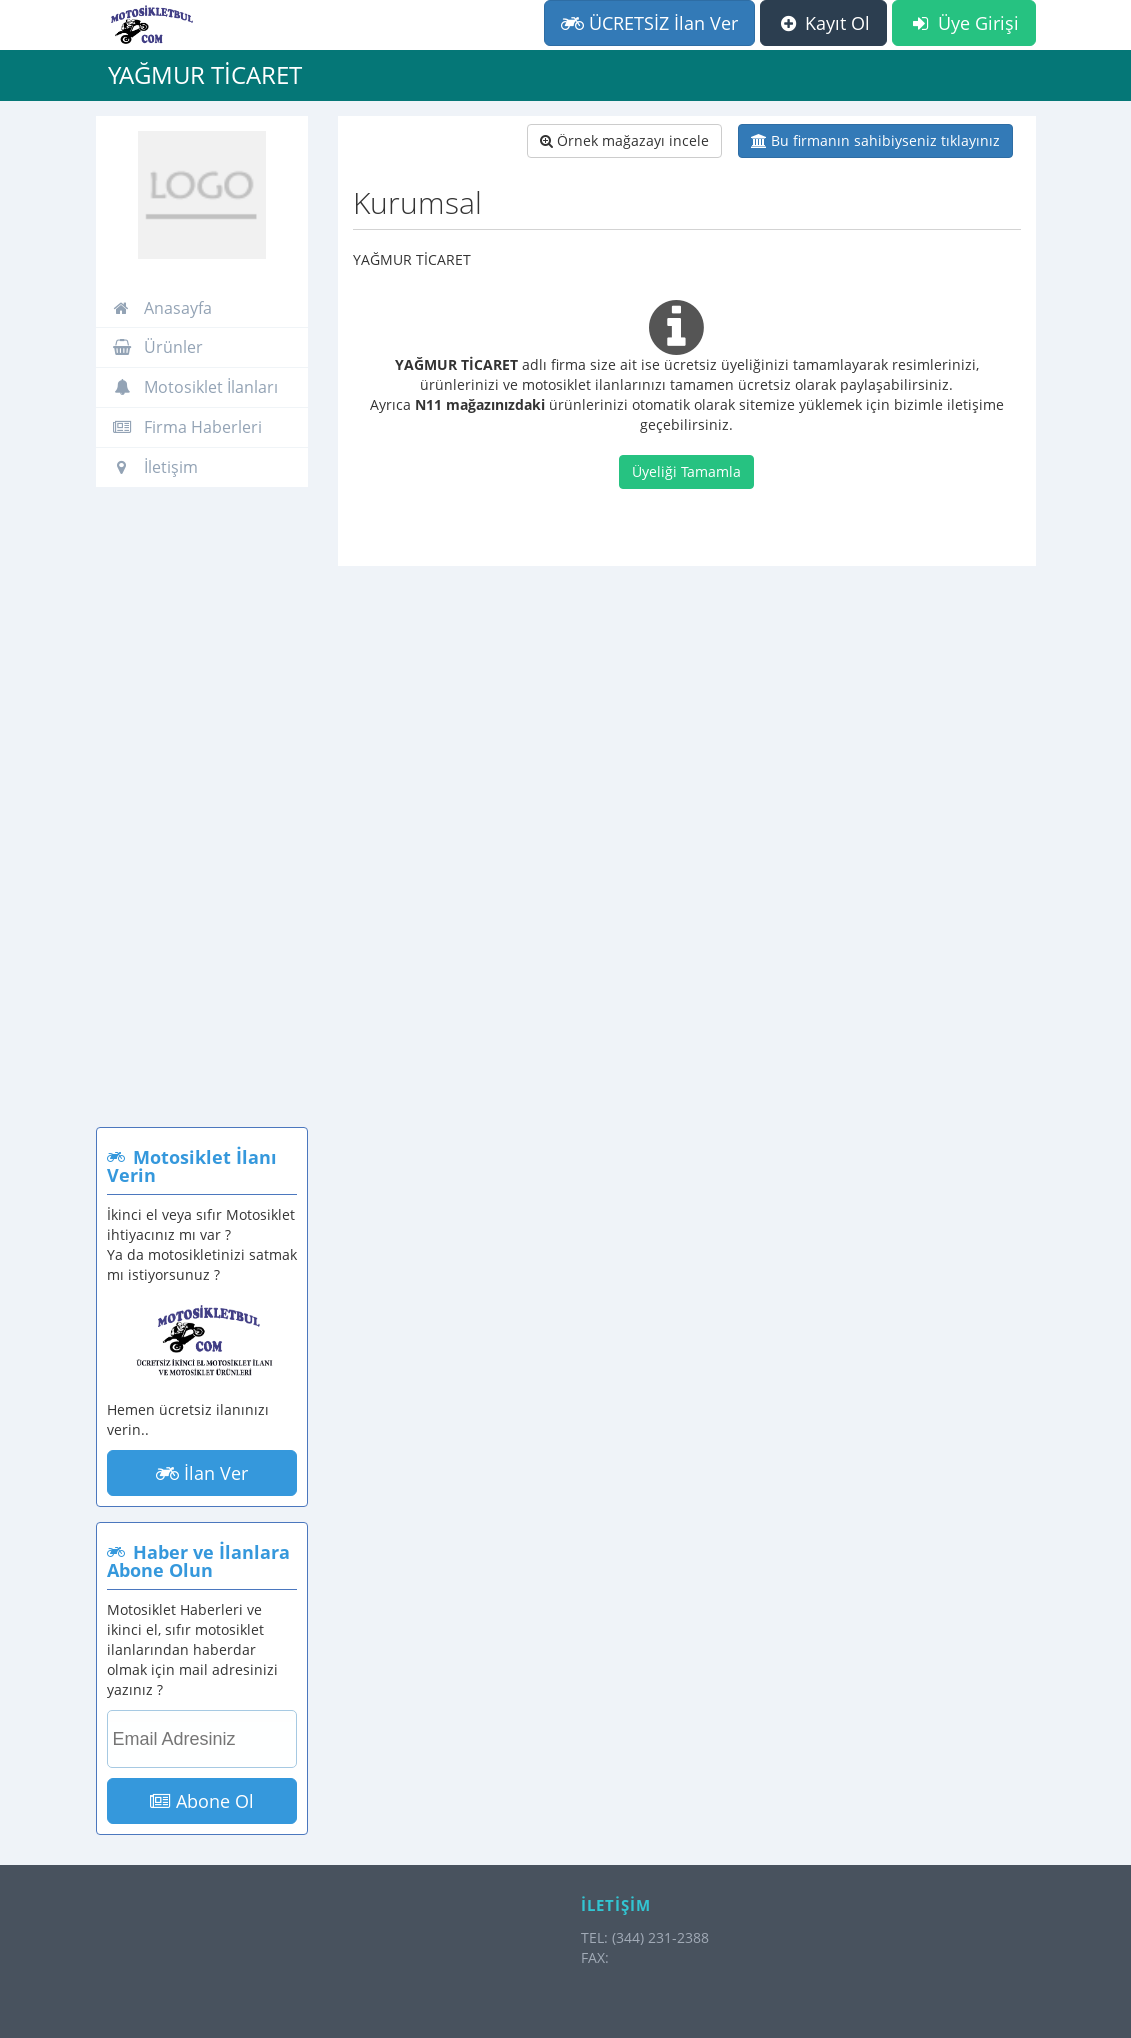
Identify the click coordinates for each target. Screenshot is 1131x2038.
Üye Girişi (963, 23)
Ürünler (157, 347)
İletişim (155, 467)
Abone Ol (202, 1801)
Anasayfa (162, 308)
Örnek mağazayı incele (624, 140)
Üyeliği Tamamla (686, 471)
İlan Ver (202, 1473)
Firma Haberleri (187, 427)
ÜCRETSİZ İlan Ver (649, 23)
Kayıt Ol (823, 23)
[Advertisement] (202, 817)
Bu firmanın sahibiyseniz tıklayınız (875, 140)
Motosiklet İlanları (195, 387)
